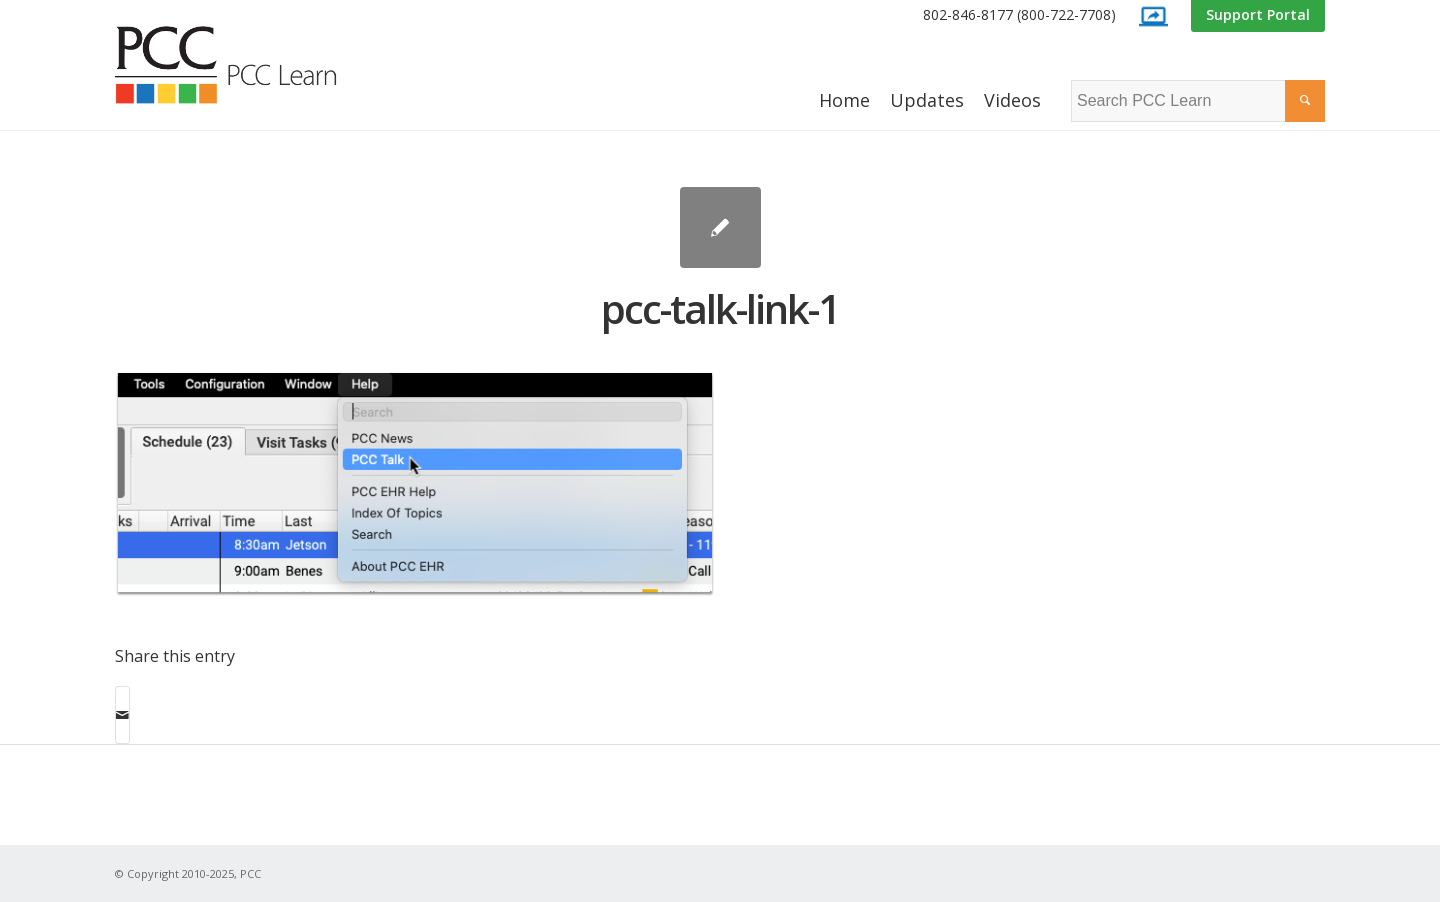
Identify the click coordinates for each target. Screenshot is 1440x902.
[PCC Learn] (248, 65)
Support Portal (1258, 14)
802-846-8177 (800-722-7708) (1019, 14)
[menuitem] (1019, 15)
